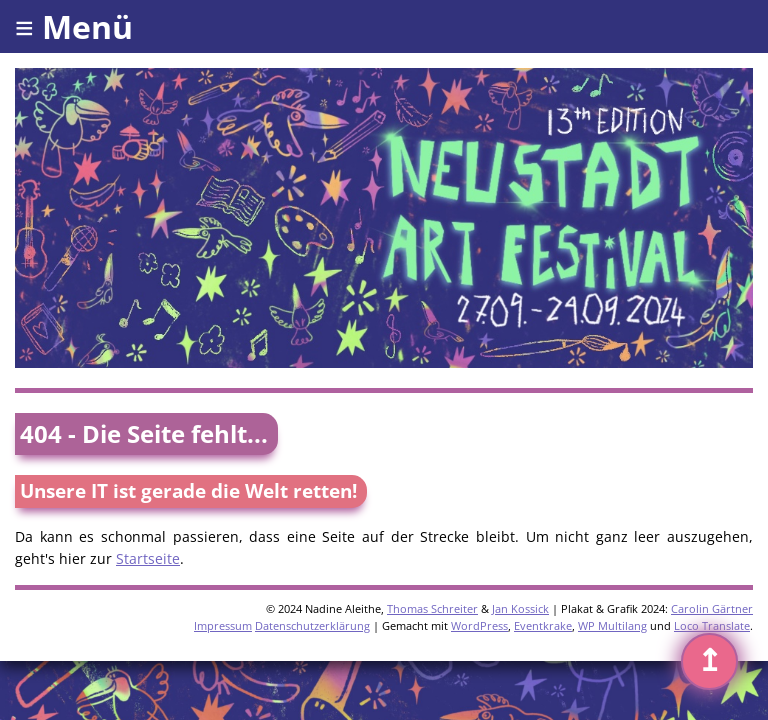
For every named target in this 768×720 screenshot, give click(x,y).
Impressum (223, 625)
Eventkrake (543, 625)
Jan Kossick (520, 608)
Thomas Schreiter (432, 608)
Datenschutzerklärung (312, 625)
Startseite (148, 558)
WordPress (479, 625)
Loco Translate (712, 625)
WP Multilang (612, 625)
